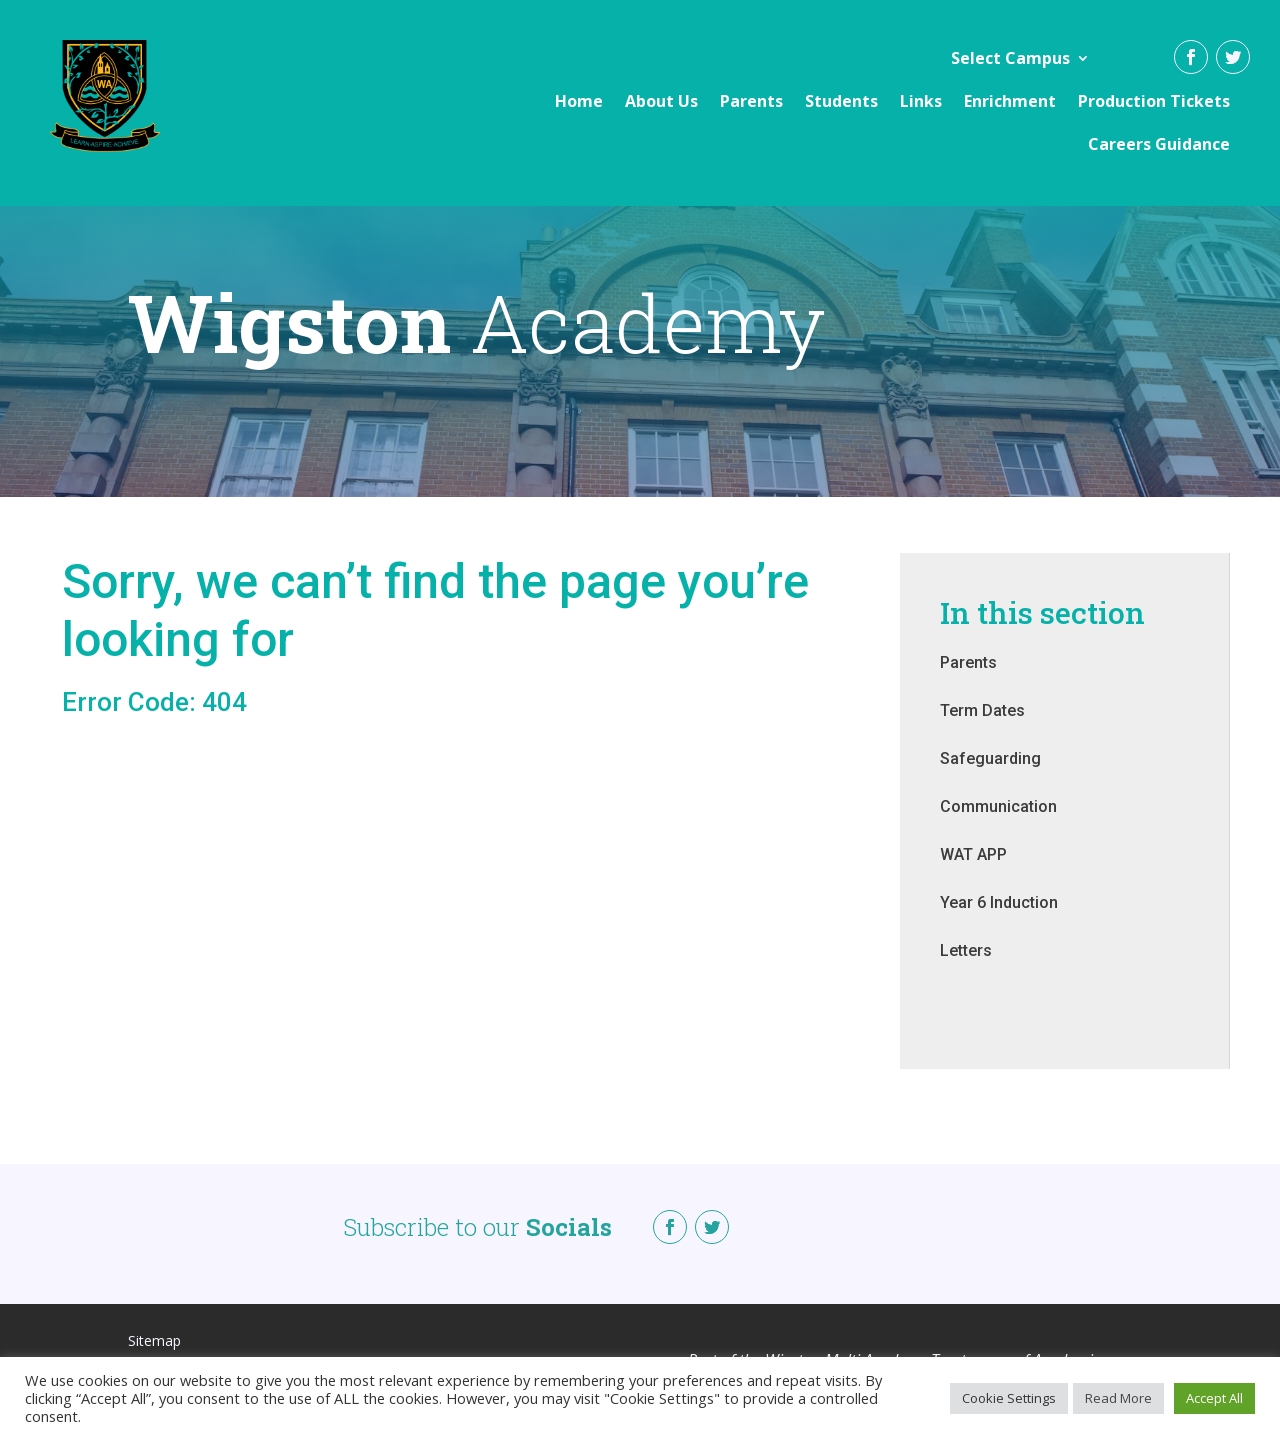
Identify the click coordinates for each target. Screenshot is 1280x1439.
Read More (1118, 1398)
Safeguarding (990, 778)
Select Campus (1010, 58)
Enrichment (1010, 101)
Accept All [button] (1214, 1398)
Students (841, 101)
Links (921, 101)
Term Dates (982, 730)
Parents (751, 101)
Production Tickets (1154, 101)
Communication (998, 826)
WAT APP (973, 874)
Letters (966, 970)
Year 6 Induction (999, 922)
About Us (661, 101)
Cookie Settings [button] (1009, 1398)
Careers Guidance (1159, 144)
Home (579, 101)
